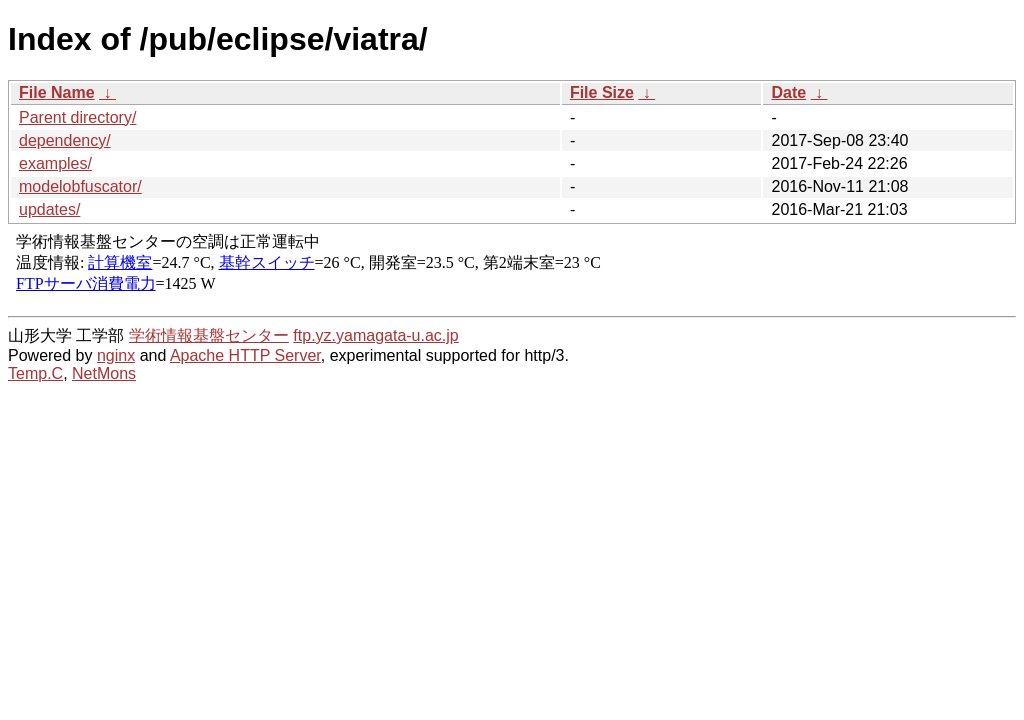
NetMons (104, 373)
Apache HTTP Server (245, 355)
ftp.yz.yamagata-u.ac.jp (375, 335)
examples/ (55, 163)
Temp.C (35, 373)
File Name (57, 92)
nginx (116, 355)
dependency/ (65, 140)
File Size (602, 92)
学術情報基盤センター (209, 335)
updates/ (49, 209)
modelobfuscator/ (80, 186)
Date (788, 92)
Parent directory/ (77, 117)
